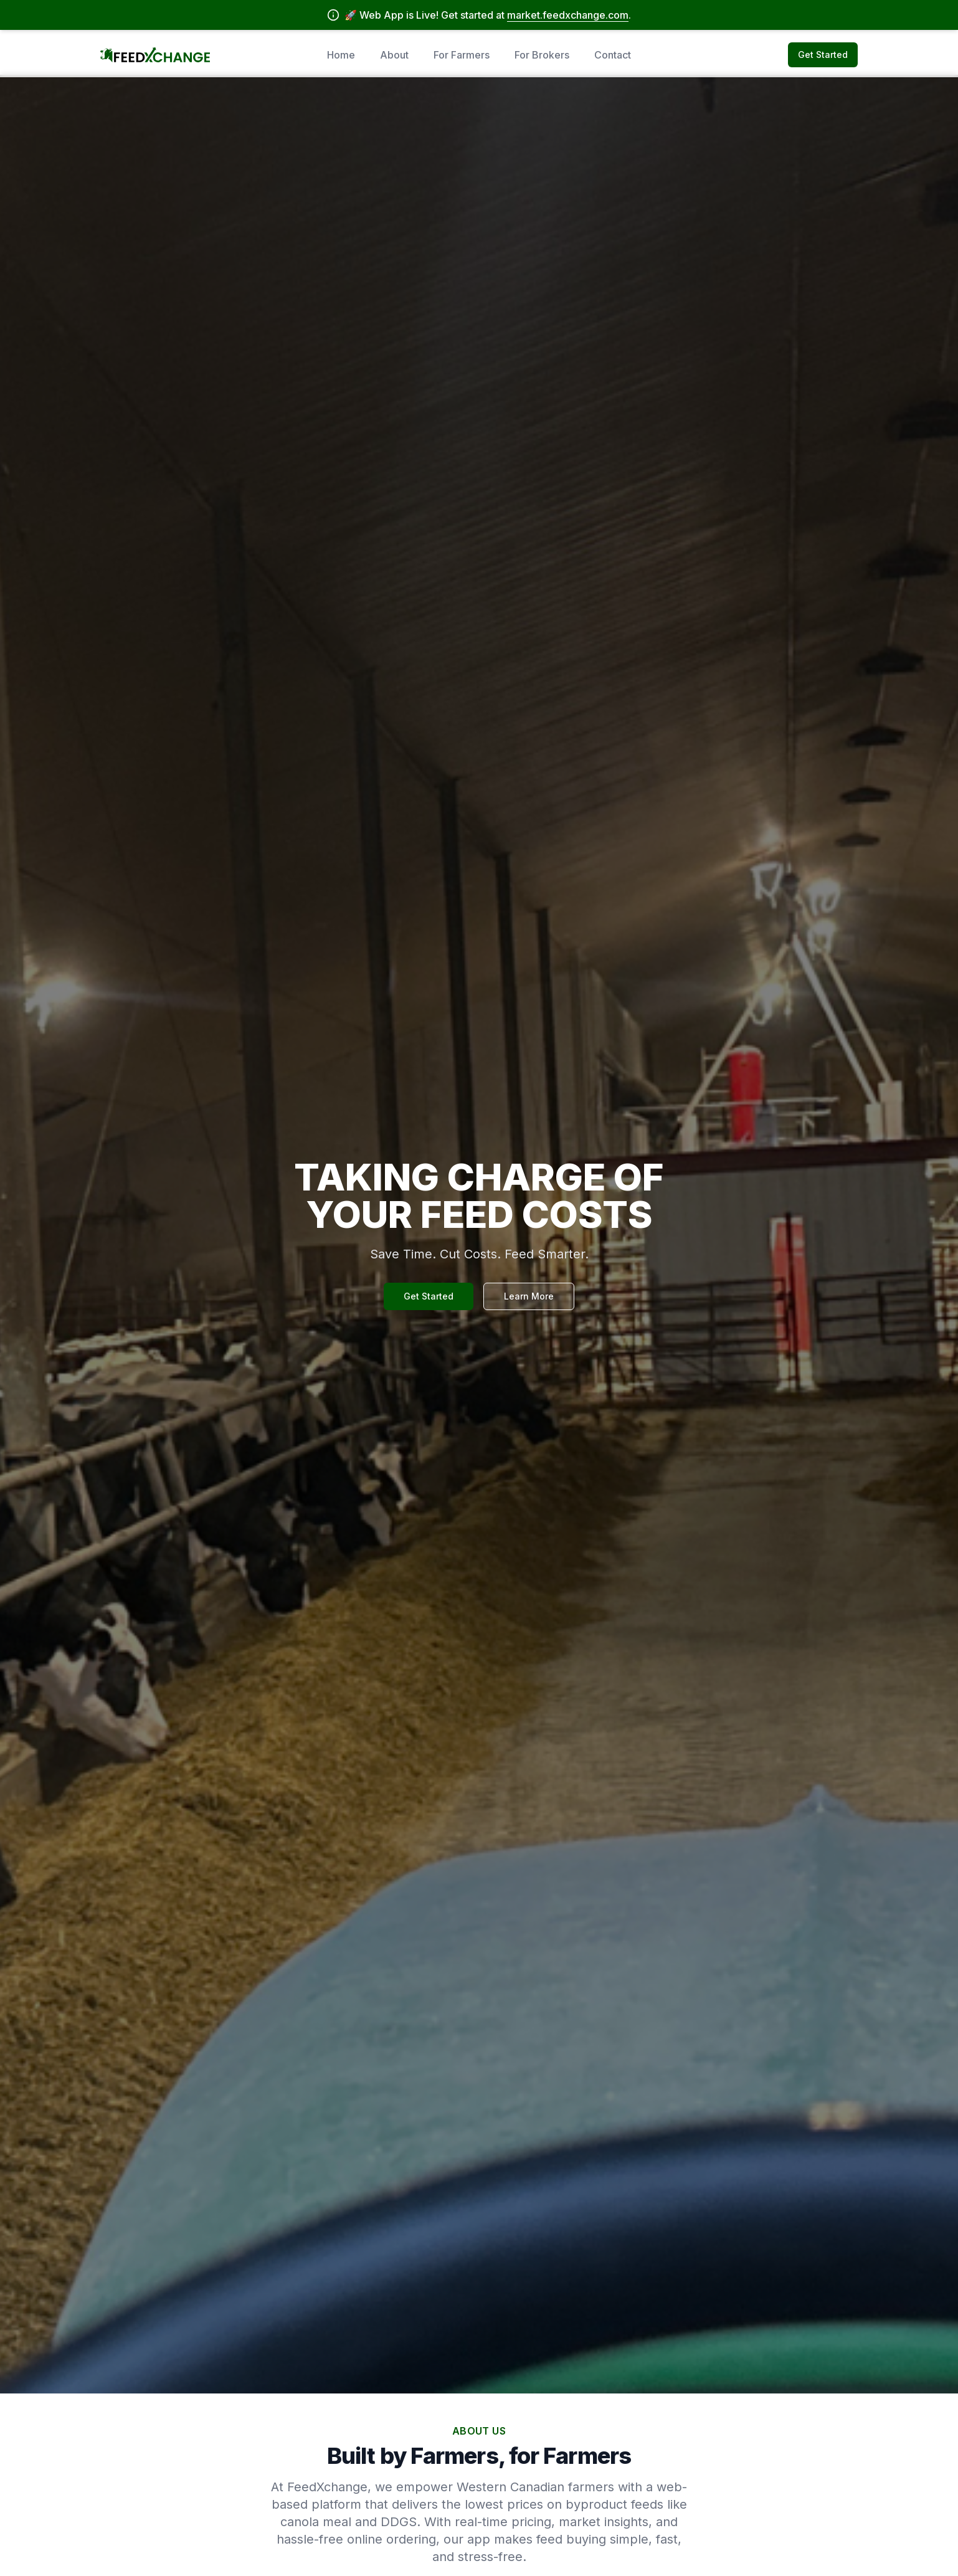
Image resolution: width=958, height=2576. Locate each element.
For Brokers (542, 55)
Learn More (529, 1296)
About (394, 55)
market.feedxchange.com (567, 15)
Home (341, 55)
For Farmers (462, 55)
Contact (612, 55)
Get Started (823, 54)
